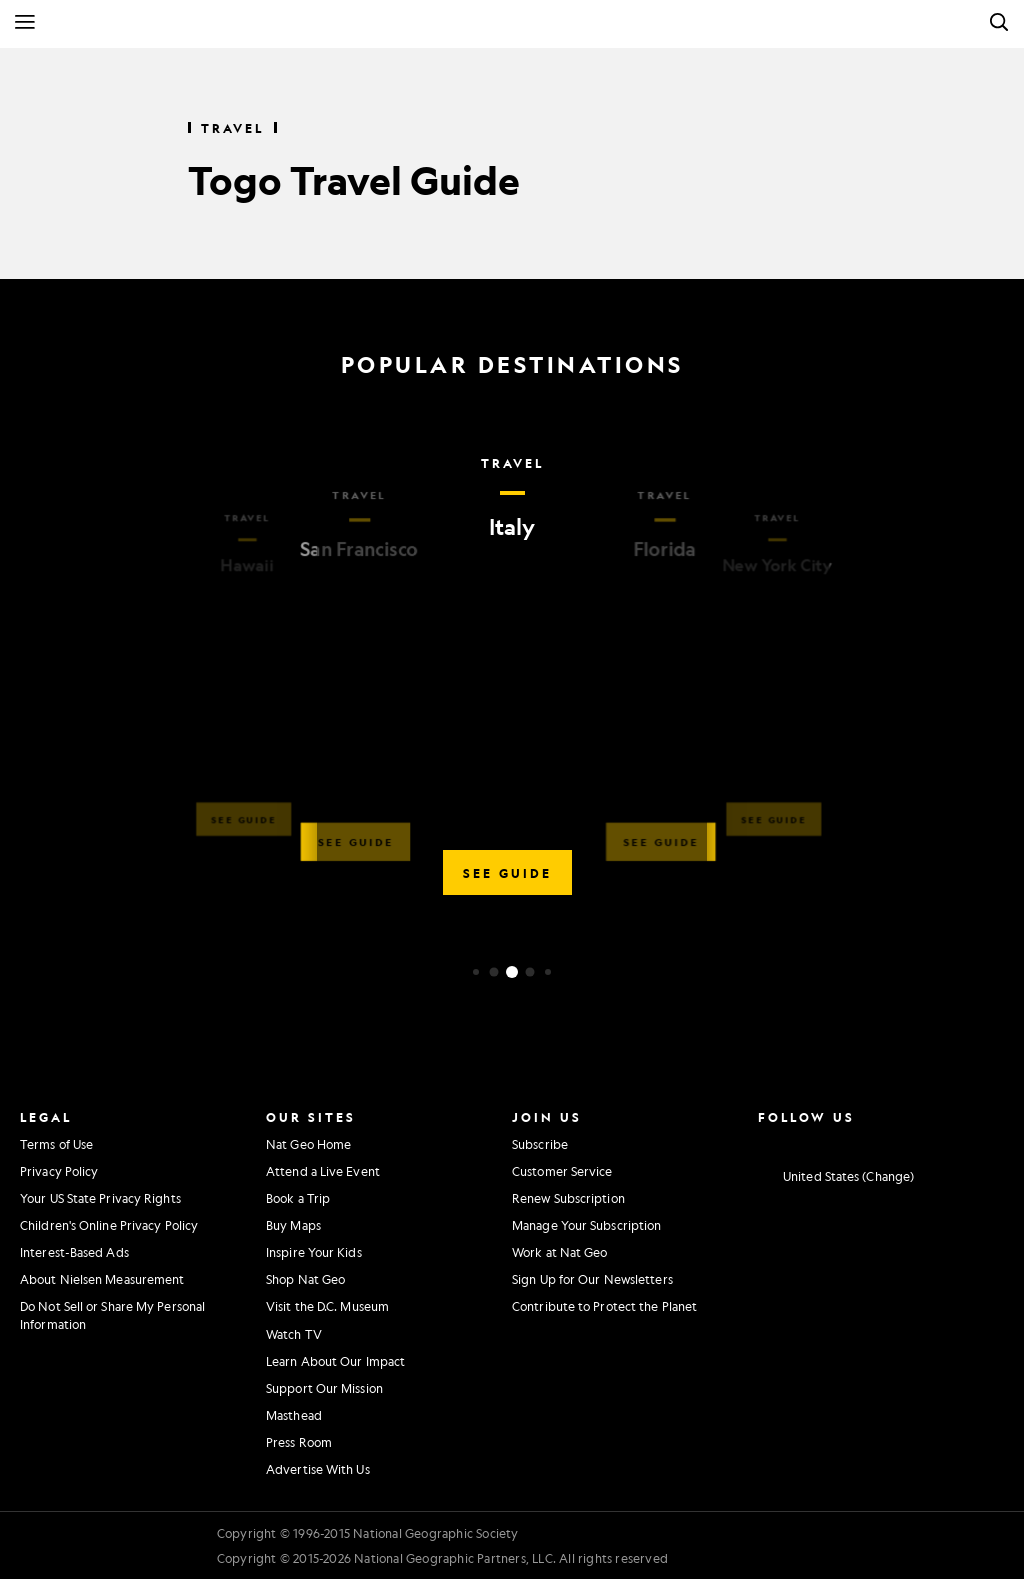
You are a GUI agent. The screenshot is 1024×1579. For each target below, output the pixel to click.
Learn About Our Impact (335, 1361)
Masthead (294, 1415)
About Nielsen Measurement (102, 1279)
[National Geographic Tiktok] (950, 1142)
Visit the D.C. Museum (327, 1306)
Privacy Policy (59, 1171)
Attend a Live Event (323, 1171)
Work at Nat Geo (560, 1252)
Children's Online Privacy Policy (109, 1225)
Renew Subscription (568, 1198)
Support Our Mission (324, 1388)
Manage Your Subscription (586, 1225)
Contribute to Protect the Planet (604, 1306)
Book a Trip (298, 1198)
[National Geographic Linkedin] (913, 1142)
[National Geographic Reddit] (987, 1142)
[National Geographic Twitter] (838, 1142)
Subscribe (540, 1144)
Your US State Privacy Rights (100, 1198)
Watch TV (294, 1334)
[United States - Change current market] (836, 1177)
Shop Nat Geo (305, 1279)
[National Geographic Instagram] (764, 1142)
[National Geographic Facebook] (801, 1142)
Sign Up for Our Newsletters (592, 1279)
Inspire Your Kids (314, 1252)
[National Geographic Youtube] (876, 1142)
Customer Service (562, 1171)
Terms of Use (56, 1144)
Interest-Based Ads (74, 1252)
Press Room (299, 1442)
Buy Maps (293, 1225)
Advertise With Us (318, 1469)
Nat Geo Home (308, 1144)
